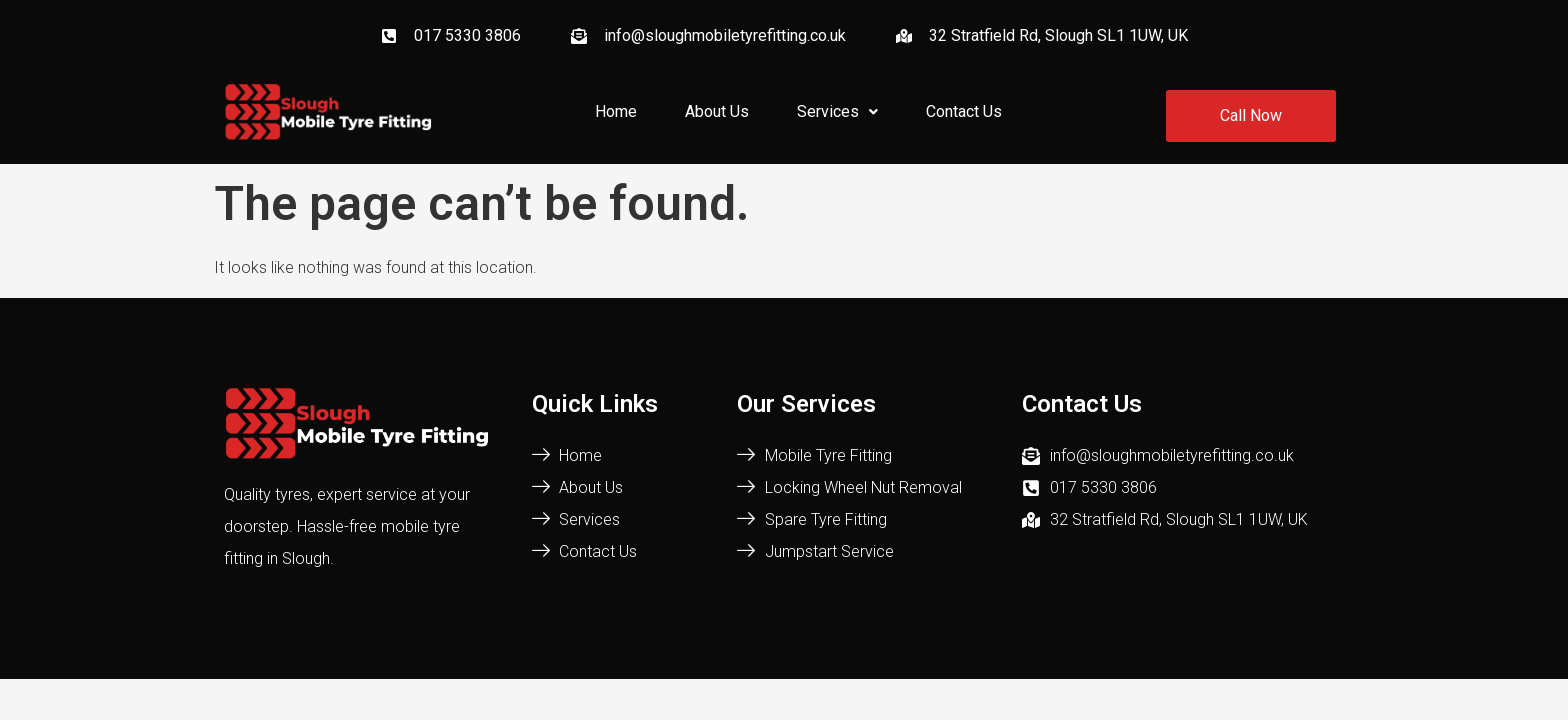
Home (616, 111)
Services (837, 111)
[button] (837, 112)
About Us (717, 111)
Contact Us (964, 111)
